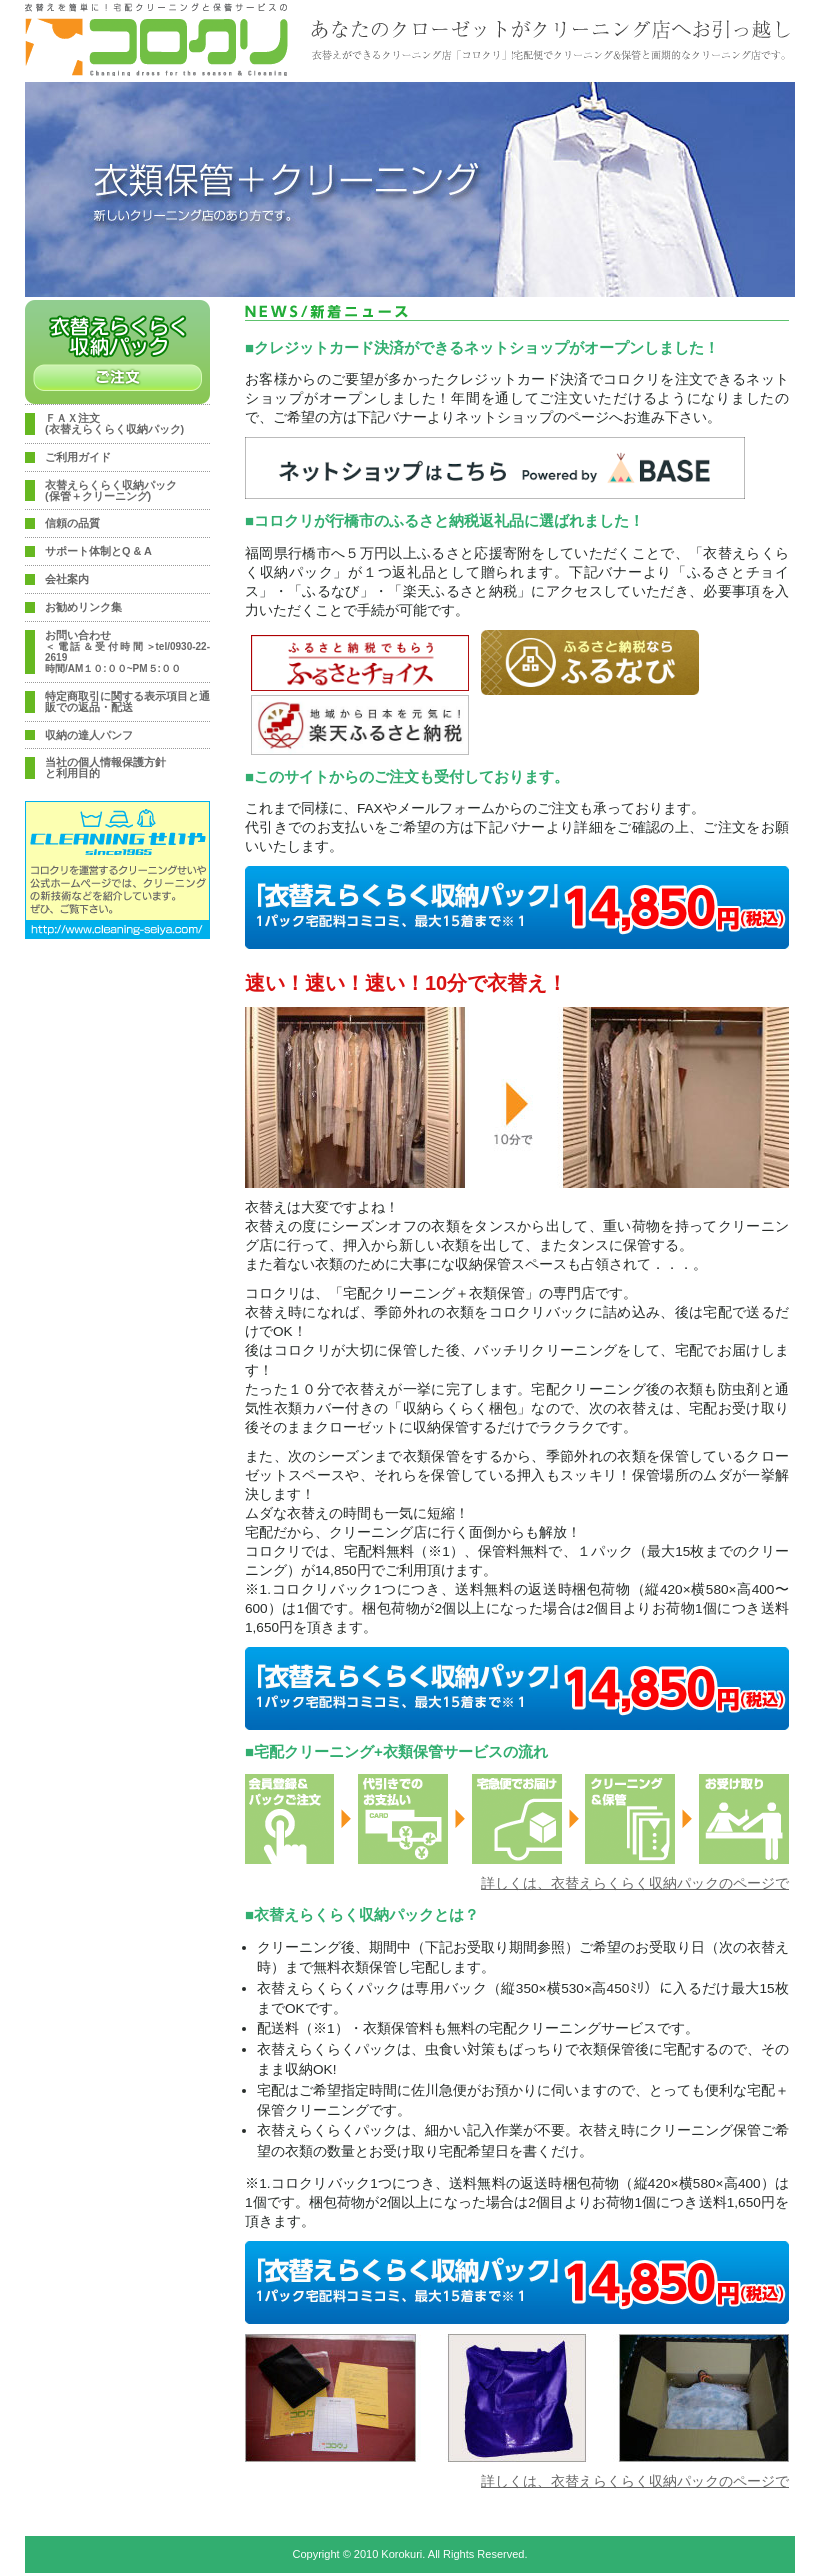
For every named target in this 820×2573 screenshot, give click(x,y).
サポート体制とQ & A (98, 551)
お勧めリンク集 (83, 607)
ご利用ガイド (78, 457)
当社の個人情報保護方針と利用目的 (105, 768)
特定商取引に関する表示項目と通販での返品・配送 (127, 702)
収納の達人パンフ (89, 735)
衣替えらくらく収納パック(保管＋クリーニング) (111, 491)
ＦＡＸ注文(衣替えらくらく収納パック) (114, 424)
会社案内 (67, 579)
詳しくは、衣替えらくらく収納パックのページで (635, 1883)
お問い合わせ (127, 652)
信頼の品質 (72, 523)
